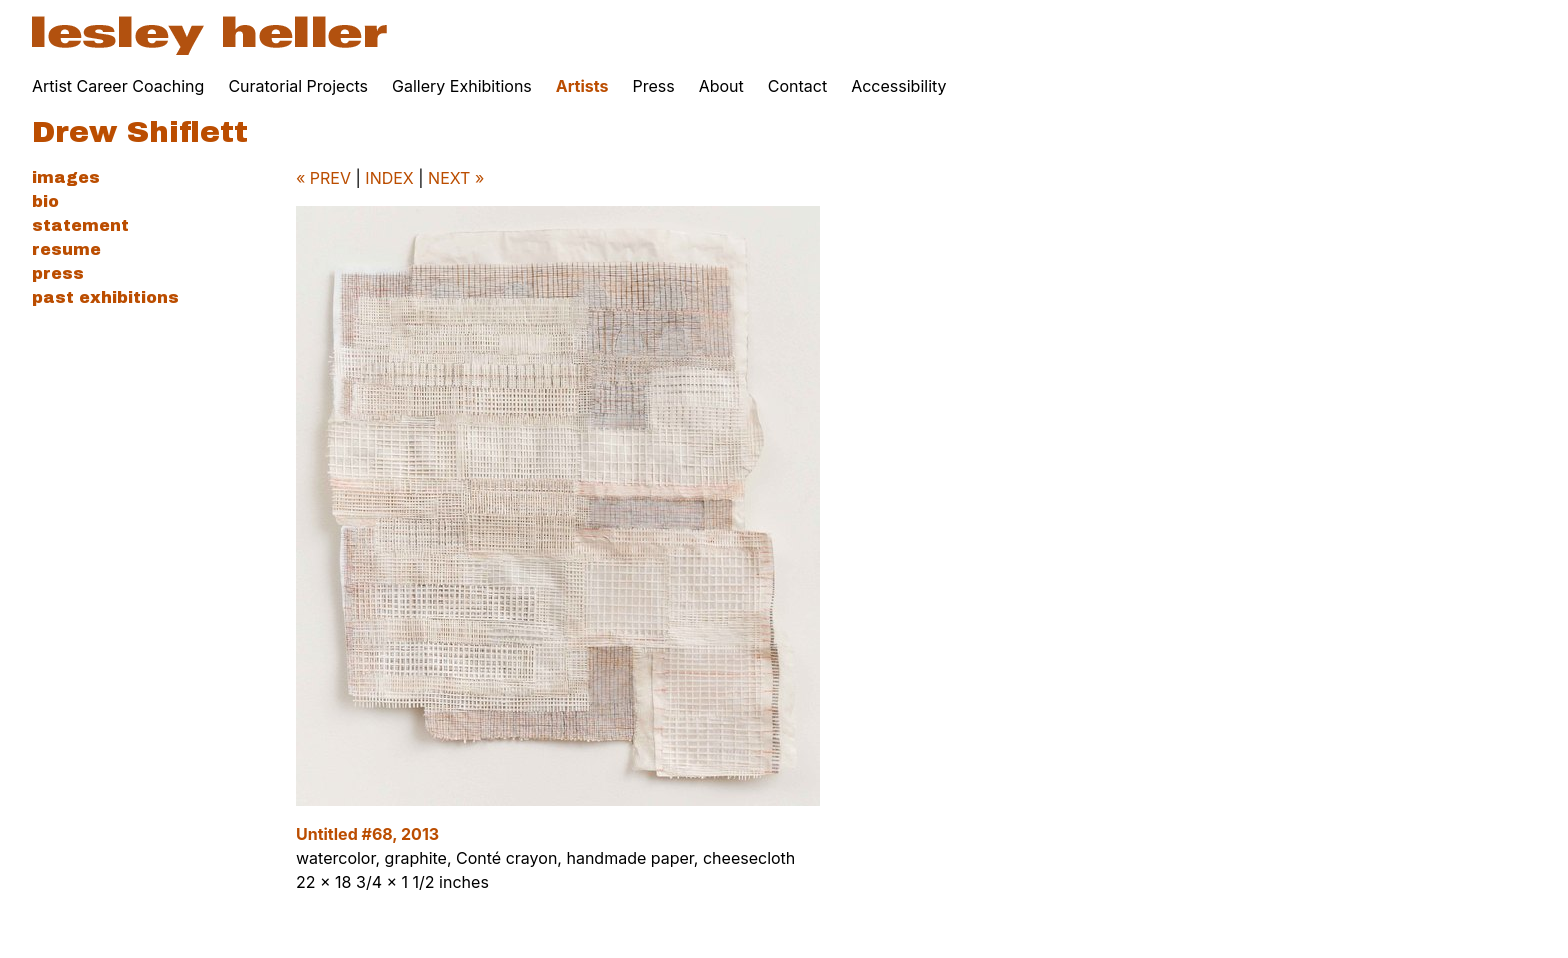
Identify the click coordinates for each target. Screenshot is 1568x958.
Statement (80, 225)
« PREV (323, 178)
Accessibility (898, 86)
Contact (797, 86)
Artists (582, 86)
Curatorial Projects (298, 86)
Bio (45, 201)
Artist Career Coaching (118, 86)
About (721, 86)
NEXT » (456, 178)
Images (66, 177)
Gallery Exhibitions (462, 86)
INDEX (389, 178)
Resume (66, 249)
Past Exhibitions (105, 297)
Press (653, 86)
